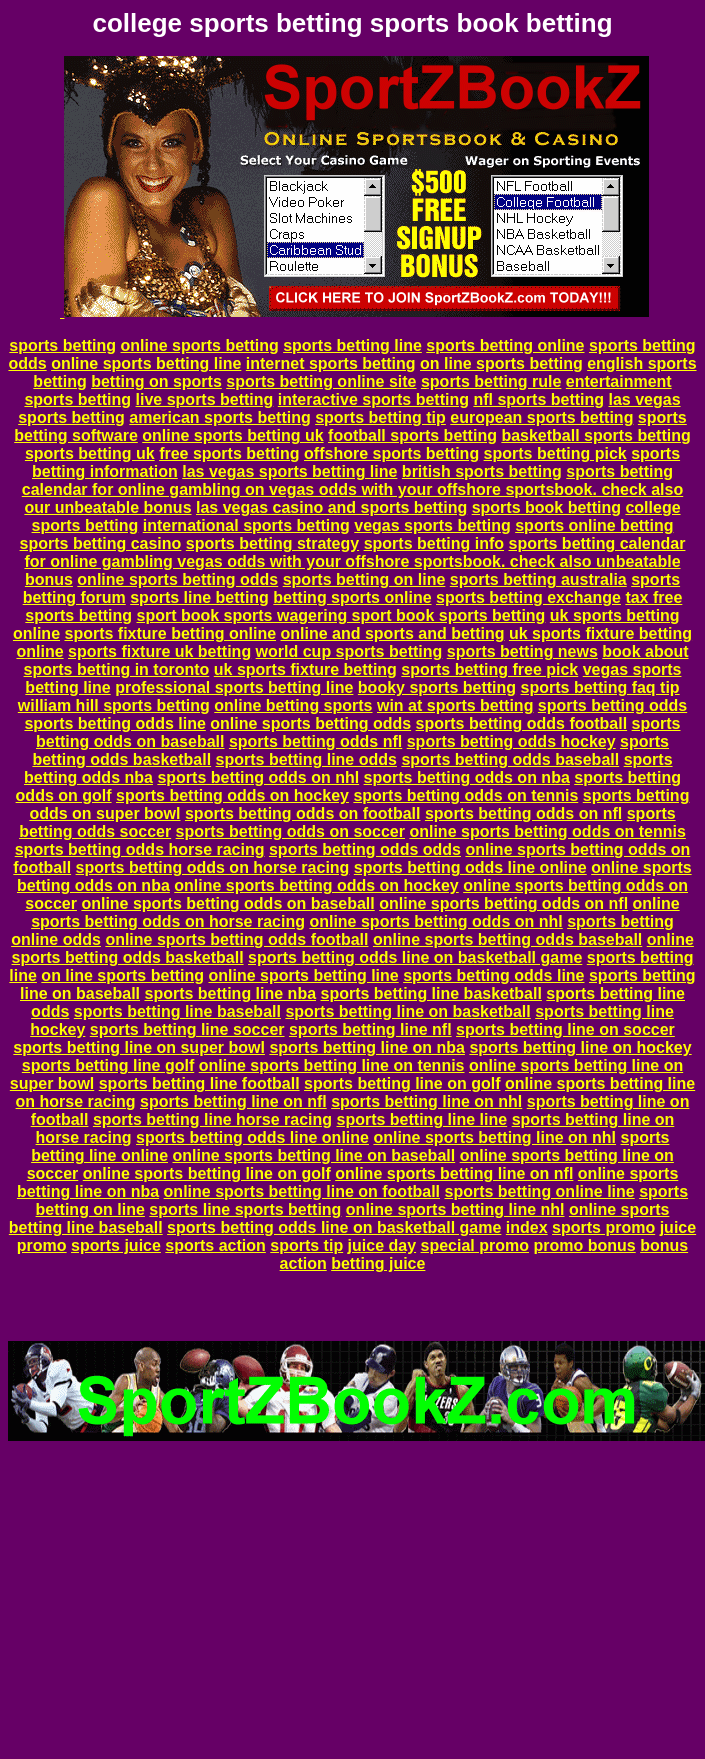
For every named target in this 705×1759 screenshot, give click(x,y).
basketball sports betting (595, 435)
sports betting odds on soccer (290, 831)
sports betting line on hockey (580, 1047)
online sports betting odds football (236, 939)
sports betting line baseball (177, 1011)
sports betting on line (364, 579)
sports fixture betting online (170, 633)
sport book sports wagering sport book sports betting (340, 615)
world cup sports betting (349, 651)
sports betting (62, 345)
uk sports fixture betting (305, 669)
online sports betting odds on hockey (316, 885)
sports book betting (546, 507)
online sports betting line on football (302, 1191)
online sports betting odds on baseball (227, 903)
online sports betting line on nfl (454, 1173)
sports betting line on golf (402, 1083)
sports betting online (505, 345)
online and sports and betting (393, 633)
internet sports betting (331, 363)
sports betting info (434, 543)
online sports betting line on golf (207, 1173)
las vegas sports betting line (289, 471)
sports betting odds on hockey (232, 795)
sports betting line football (199, 1083)
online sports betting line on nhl (494, 1137)
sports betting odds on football (303, 813)
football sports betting (412, 435)
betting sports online (352, 597)
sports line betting (199, 597)
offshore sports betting (391, 453)
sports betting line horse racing (212, 1119)
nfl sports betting (538, 399)
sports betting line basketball (431, 993)
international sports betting (246, 525)
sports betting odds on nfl (523, 813)
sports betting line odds (306, 759)
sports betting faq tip (600, 687)
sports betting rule (491, 381)
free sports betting (229, 453)
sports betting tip (380, 417)
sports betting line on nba (367, 1047)
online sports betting (199, 345)
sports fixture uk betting (159, 651)
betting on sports (156, 381)
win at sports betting (455, 705)
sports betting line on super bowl (139, 1047)
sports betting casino (101, 543)
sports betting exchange (528, 597)
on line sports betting (501, 363)
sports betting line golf (108, 1065)
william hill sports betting (114, 705)
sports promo (603, 1227)
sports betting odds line (114, 723)
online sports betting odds (177, 579)
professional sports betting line (234, 687)
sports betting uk (90, 453)
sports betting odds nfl (315, 741)
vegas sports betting (432, 525)
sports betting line (352, 345)
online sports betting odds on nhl (435, 921)
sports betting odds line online (470, 867)
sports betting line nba (230, 993)
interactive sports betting (373, 399)
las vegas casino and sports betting (331, 507)
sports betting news (522, 651)
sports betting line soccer (187, 1029)
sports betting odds (612, 705)
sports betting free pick (489, 669)
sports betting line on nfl (233, 1101)
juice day (382, 1245)
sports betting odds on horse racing (213, 867)
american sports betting (219, 417)
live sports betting (205, 399)
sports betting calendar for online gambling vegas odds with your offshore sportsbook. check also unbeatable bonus (354, 561)
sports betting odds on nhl (258, 777)
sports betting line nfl (370, 1029)
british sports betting (482, 471)
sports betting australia (538, 579)
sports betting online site (321, 381)
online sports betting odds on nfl (503, 903)
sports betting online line (539, 1191)
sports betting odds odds (365, 849)
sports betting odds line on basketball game (415, 957)
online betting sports (293, 705)
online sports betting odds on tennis (547, 831)
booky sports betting (437, 687)
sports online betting (594, 525)
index (527, 1227)
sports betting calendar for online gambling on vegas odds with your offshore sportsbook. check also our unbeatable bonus (352, 489)
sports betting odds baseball (510, 759)
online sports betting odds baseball (507, 939)
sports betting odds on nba (467, 777)
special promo (475, 1245)
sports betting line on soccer (565, 1029)
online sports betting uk (232, 435)
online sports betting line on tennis (332, 1065)
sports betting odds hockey (511, 741)
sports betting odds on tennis (465, 795)
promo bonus (584, 1245)
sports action (215, 1245)
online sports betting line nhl (455, 1209)
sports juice (116, 1245)
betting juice (378, 1263)
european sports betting (541, 417)
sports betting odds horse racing (140, 849)
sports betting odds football (522, 723)
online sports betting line (146, 363)
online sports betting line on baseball (313, 1155)
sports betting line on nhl (426, 1101)
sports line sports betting (245, 1209)
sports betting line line (422, 1119)
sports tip (306, 1245)
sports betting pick (555, 453)
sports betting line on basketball (407, 1011)
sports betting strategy (272, 543)
